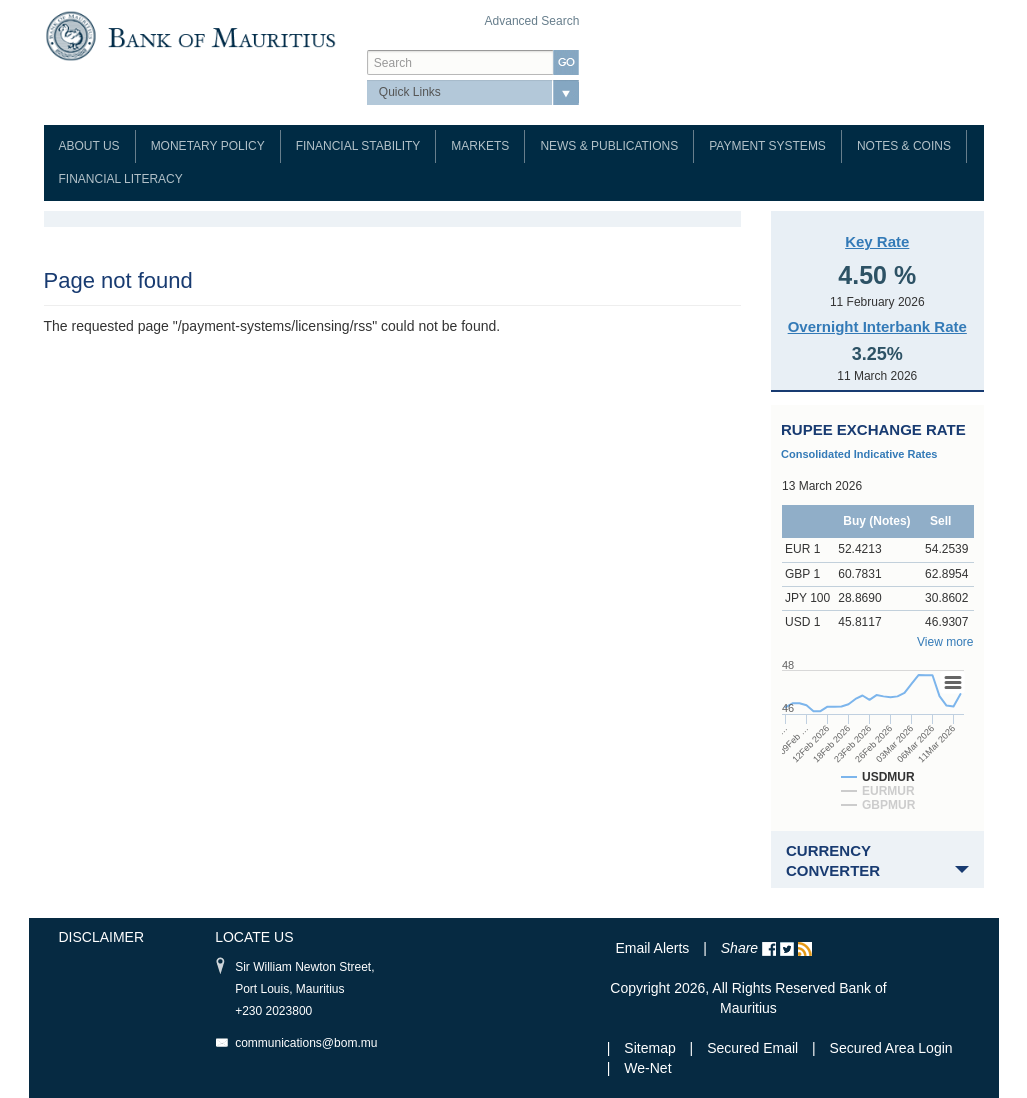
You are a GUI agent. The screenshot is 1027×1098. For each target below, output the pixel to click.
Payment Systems (767, 146)
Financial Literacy (121, 179)
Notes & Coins (904, 146)
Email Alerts (652, 948)
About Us (89, 146)
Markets (480, 146)
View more (945, 642)
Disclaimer (102, 937)
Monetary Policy (208, 146)
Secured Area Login (891, 1048)
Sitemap (651, 1048)
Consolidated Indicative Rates (859, 454)
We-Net (647, 1068)
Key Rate (877, 241)
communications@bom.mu (306, 1043)
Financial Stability (358, 146)
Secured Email (752, 1048)
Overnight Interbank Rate (877, 326)
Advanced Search (532, 21)
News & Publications (609, 146)
